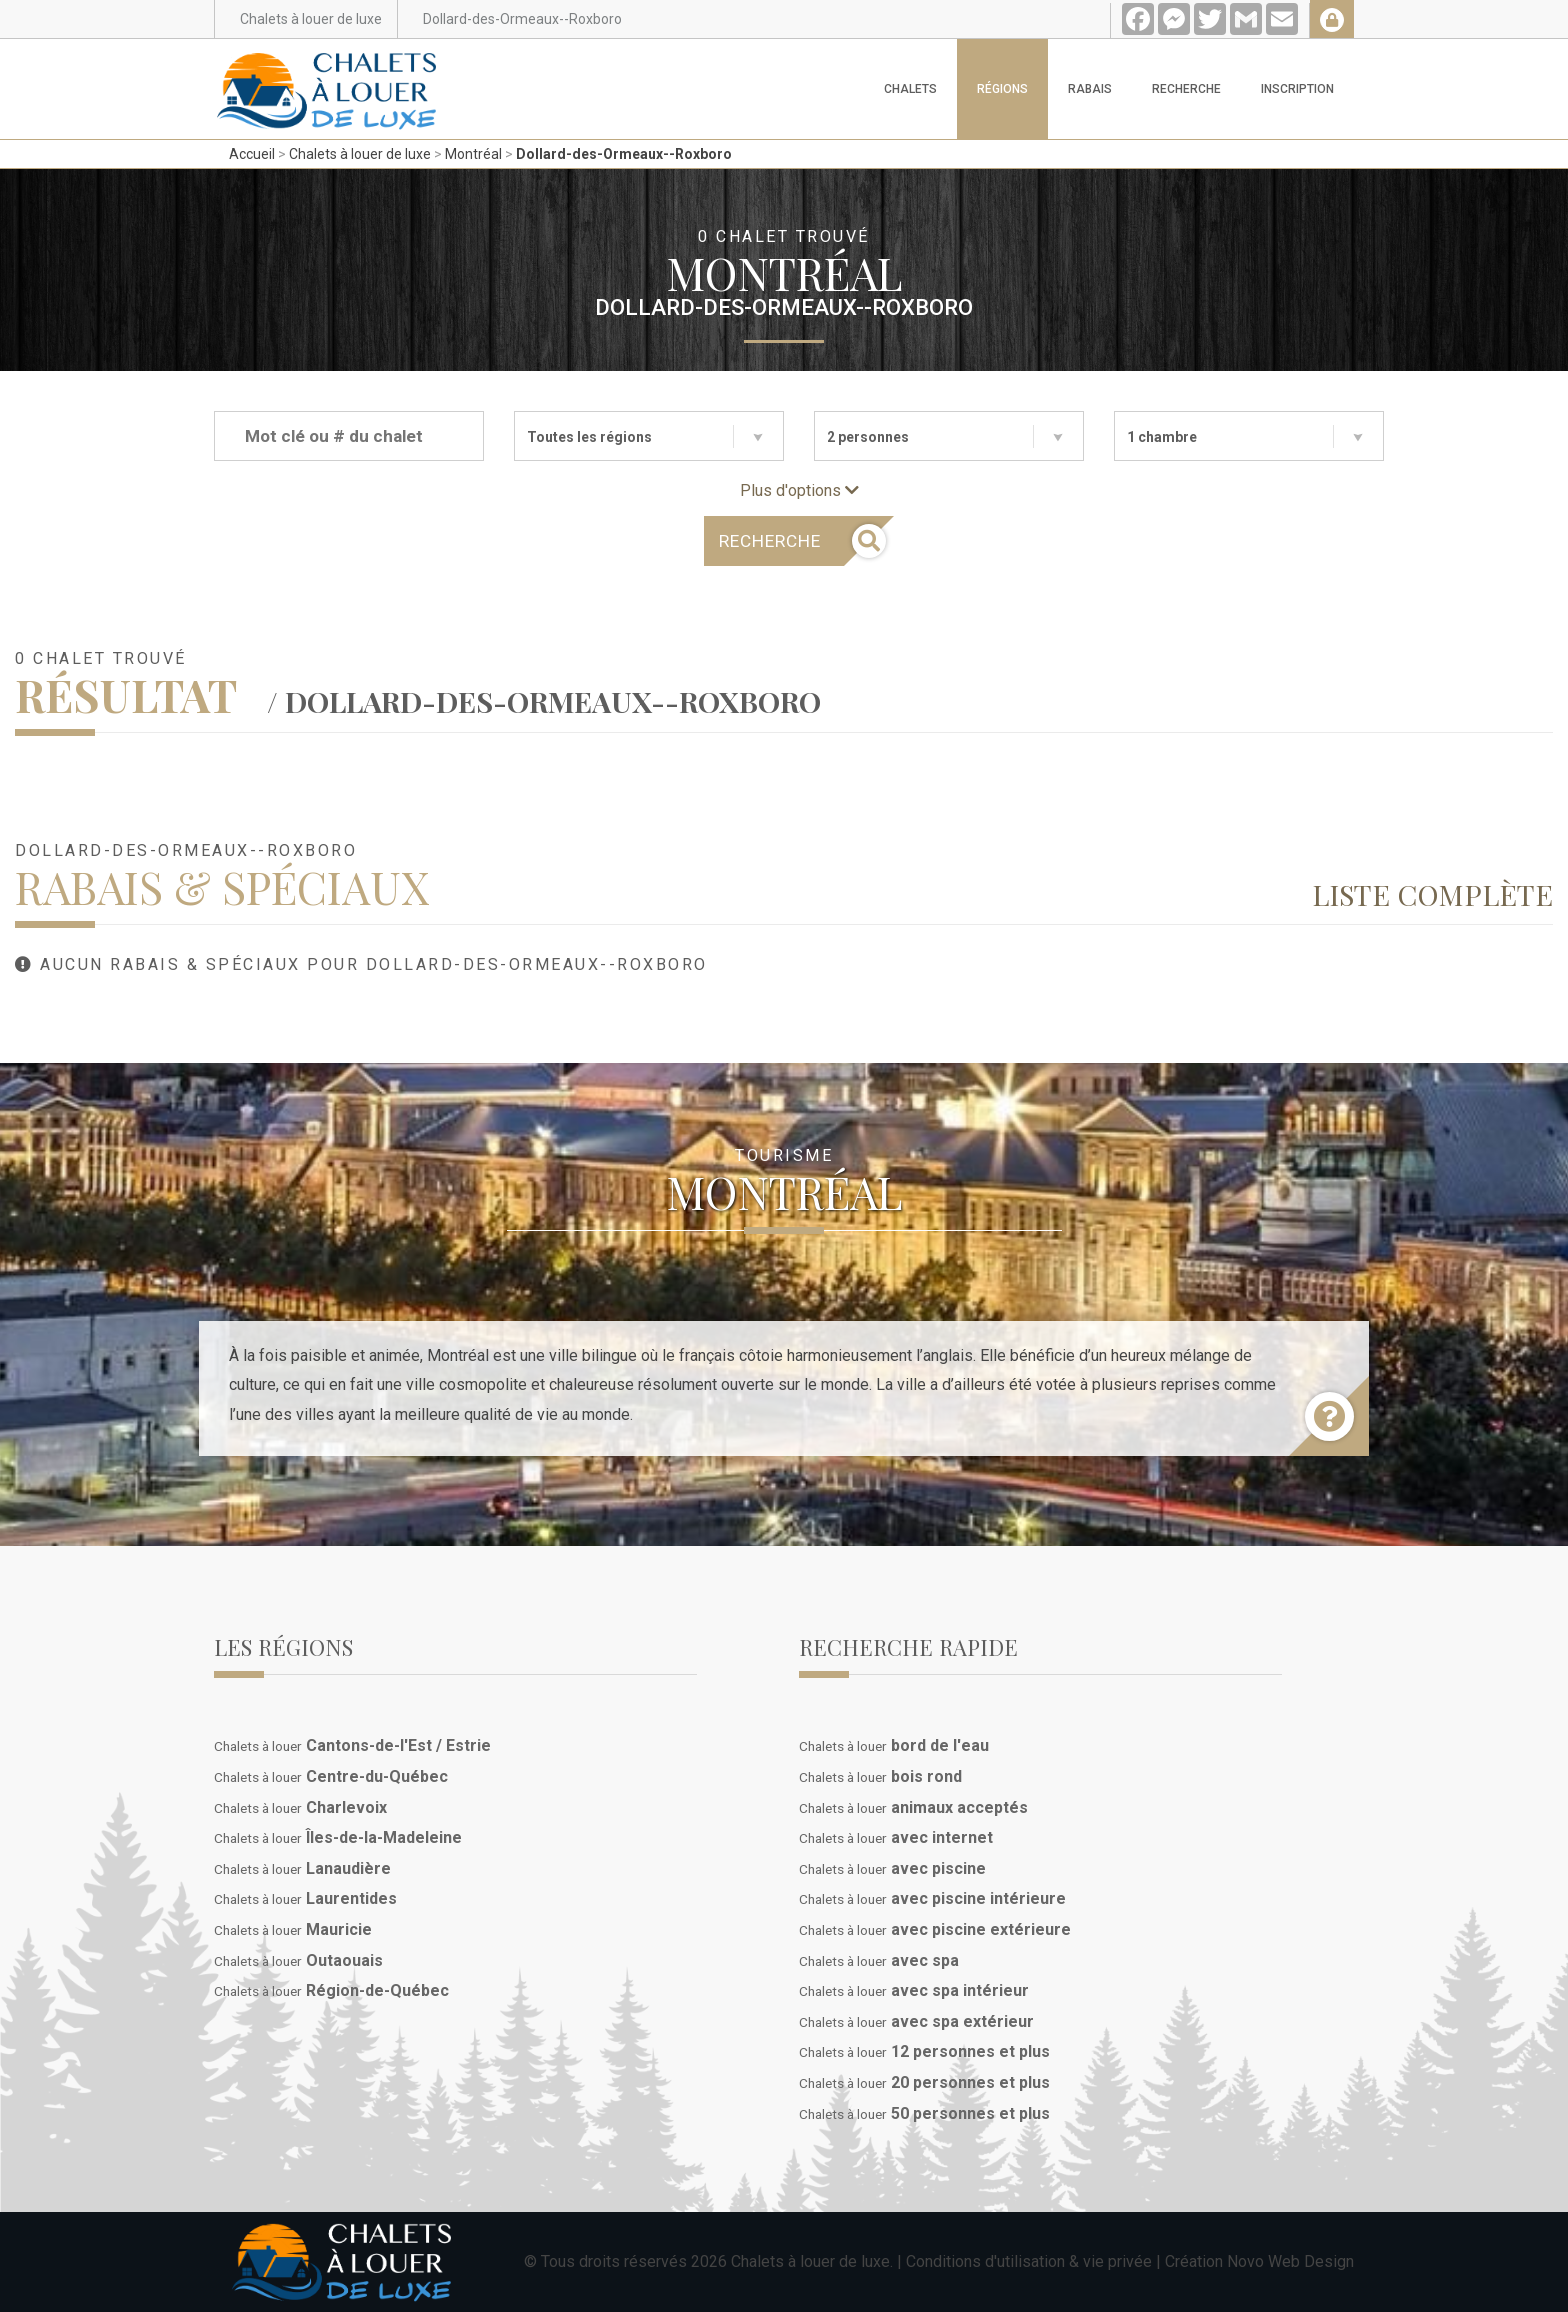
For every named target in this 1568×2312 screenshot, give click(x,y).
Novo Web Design (1290, 2261)
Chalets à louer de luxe (360, 154)
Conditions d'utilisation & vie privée (1029, 2261)
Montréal (473, 154)
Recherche (1186, 89)
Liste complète (1432, 894)
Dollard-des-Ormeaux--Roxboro (624, 154)
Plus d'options (799, 490)
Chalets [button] (910, 89)
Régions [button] (1002, 89)
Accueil (252, 154)
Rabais (1090, 89)
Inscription (1297, 89)
